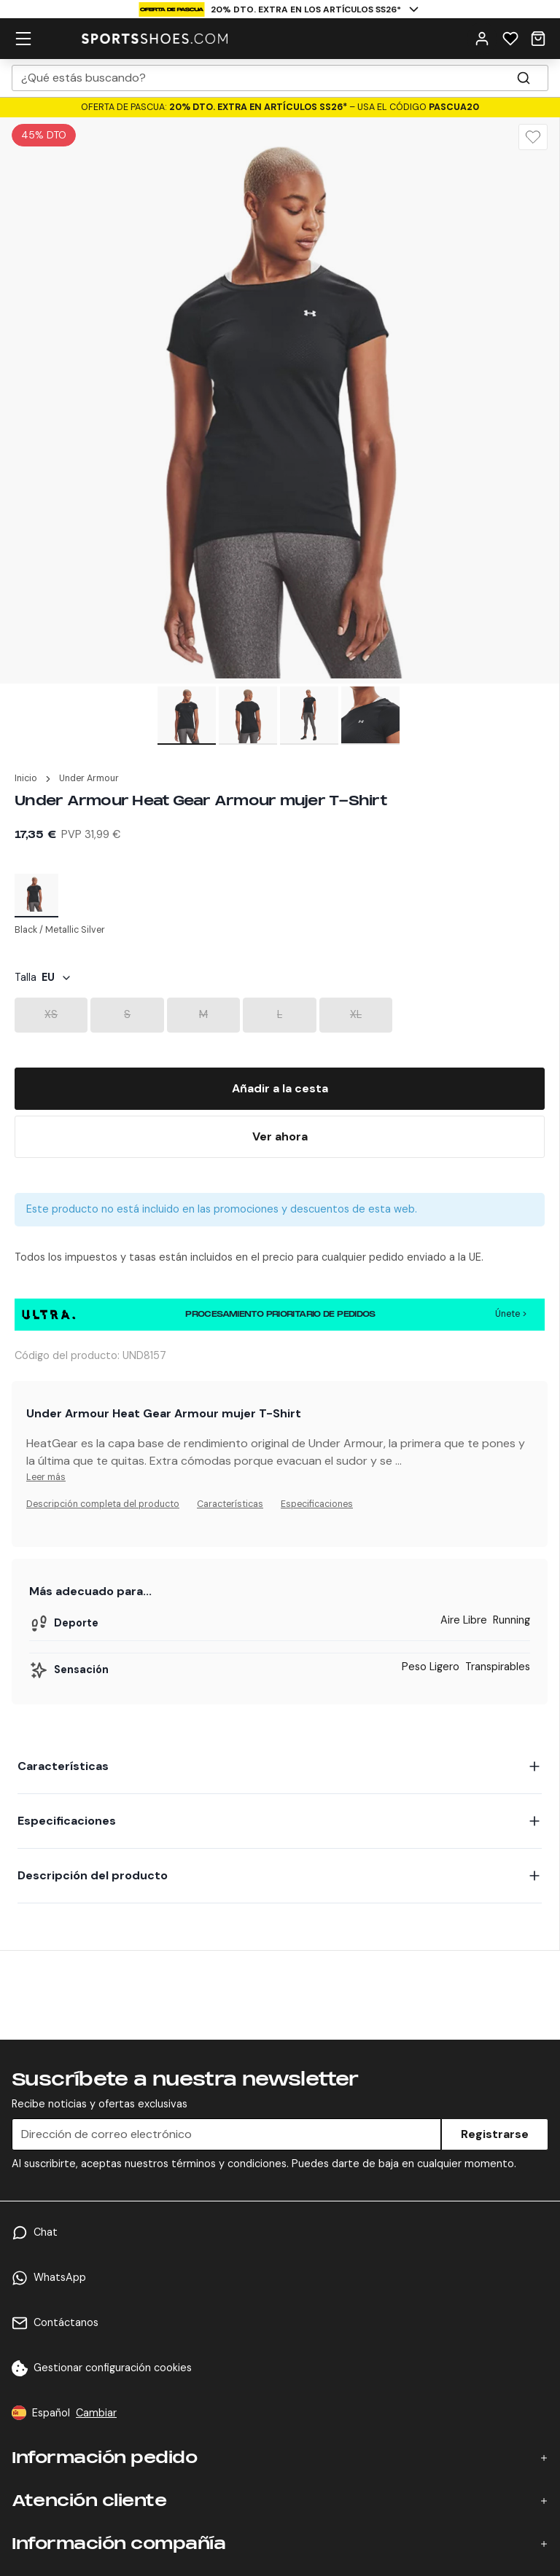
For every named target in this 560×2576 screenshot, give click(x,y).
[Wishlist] (510, 38)
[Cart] (538, 38)
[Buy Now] (280, 1137)
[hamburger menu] (23, 38)
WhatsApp (60, 2277)
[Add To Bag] (280, 1089)
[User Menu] (482, 39)
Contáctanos (66, 2322)
